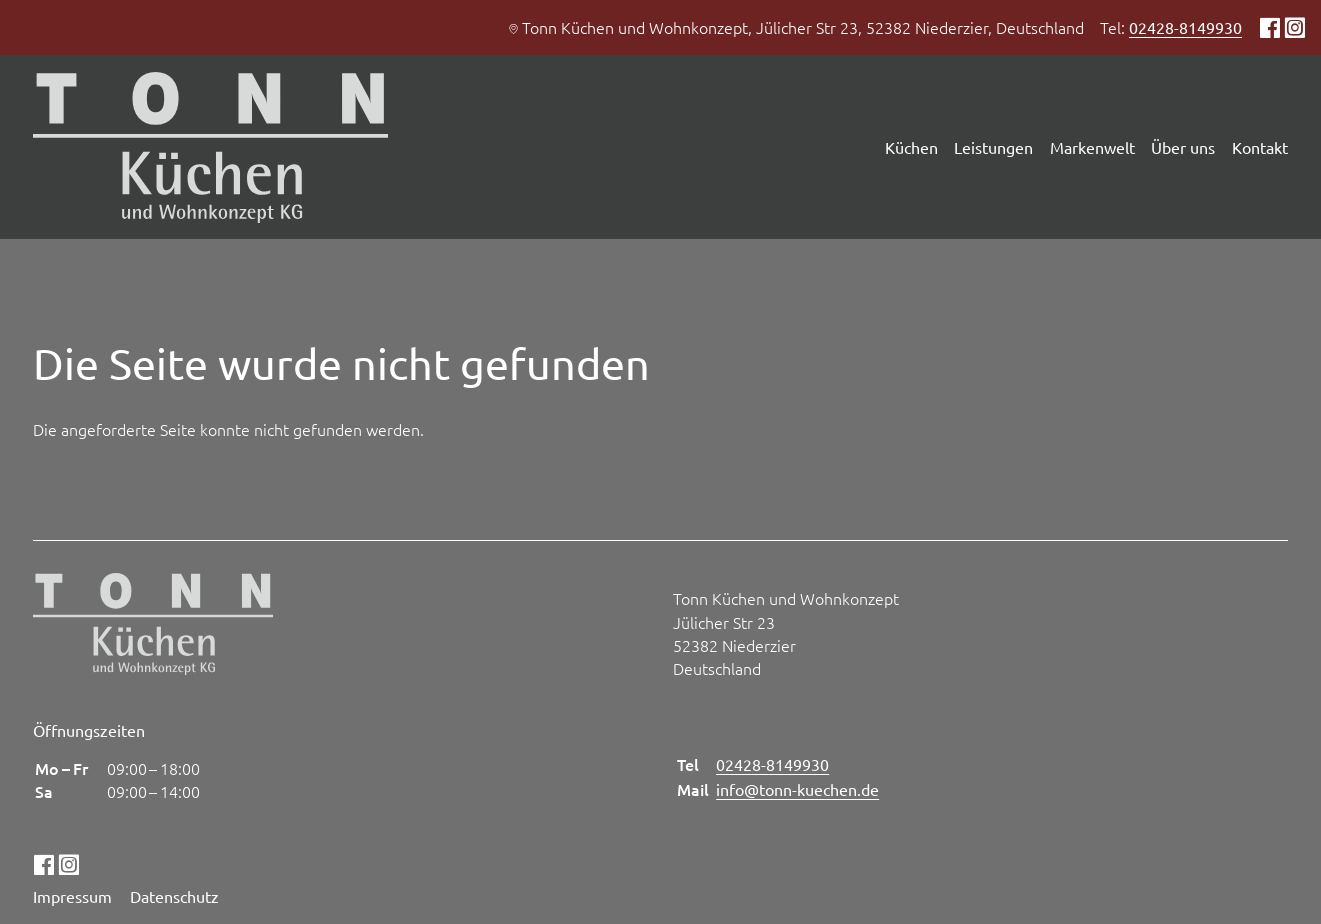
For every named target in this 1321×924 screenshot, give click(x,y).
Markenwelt (1092, 147)
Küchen (911, 147)
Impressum (72, 896)
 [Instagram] (1294, 26)
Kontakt (1260, 147)
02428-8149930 (1185, 27)
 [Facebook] (1269, 26)
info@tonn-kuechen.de (797, 789)
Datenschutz (174, 896)
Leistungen (993, 147)
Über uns (1183, 147)
